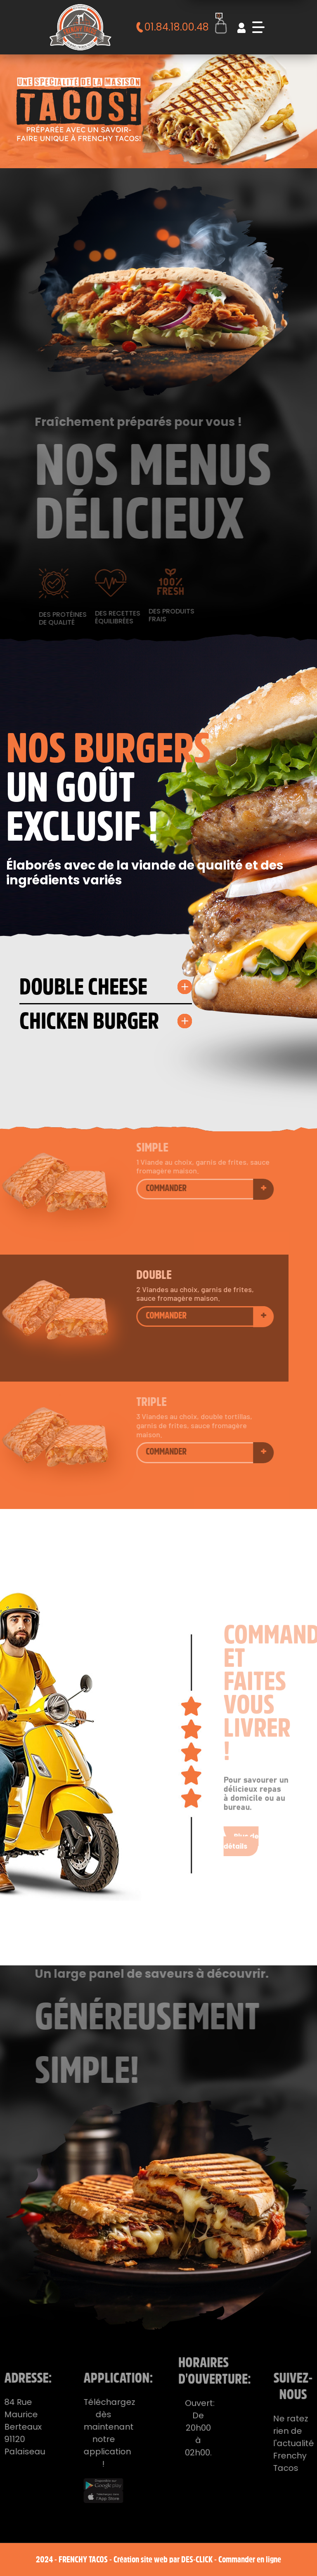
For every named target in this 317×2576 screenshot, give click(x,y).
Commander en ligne (249, 2559)
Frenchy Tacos (83, 2559)
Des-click (197, 2559)
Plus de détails (244, 1818)
